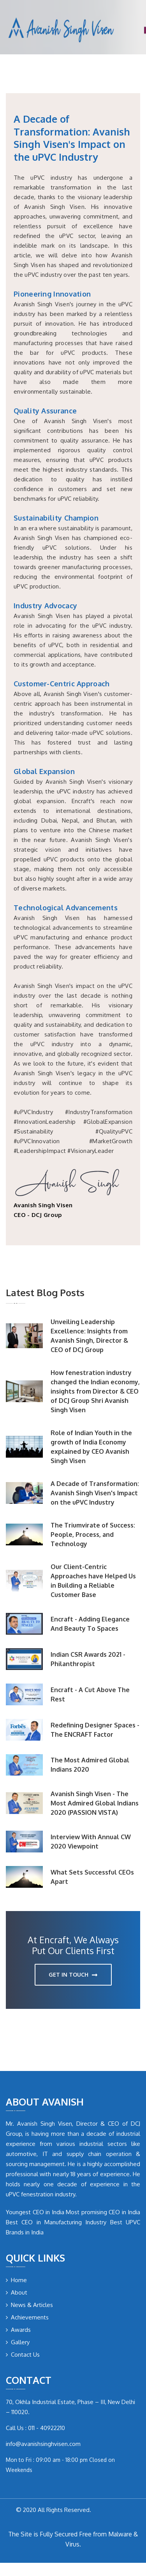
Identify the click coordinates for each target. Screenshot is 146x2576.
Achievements (27, 2317)
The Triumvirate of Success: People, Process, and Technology (93, 1534)
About (16, 2292)
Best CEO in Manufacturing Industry (56, 2222)
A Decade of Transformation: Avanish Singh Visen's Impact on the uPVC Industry (95, 1493)
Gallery (18, 2342)
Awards (18, 2329)
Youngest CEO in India (35, 2212)
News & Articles (29, 2305)
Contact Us (23, 2354)
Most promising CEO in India (103, 2212)
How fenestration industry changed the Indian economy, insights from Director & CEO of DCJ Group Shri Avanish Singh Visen (95, 1391)
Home (16, 2280)
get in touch (73, 1974)
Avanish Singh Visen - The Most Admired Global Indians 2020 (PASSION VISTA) (95, 1803)
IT (45, 2154)
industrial (91, 2143)
